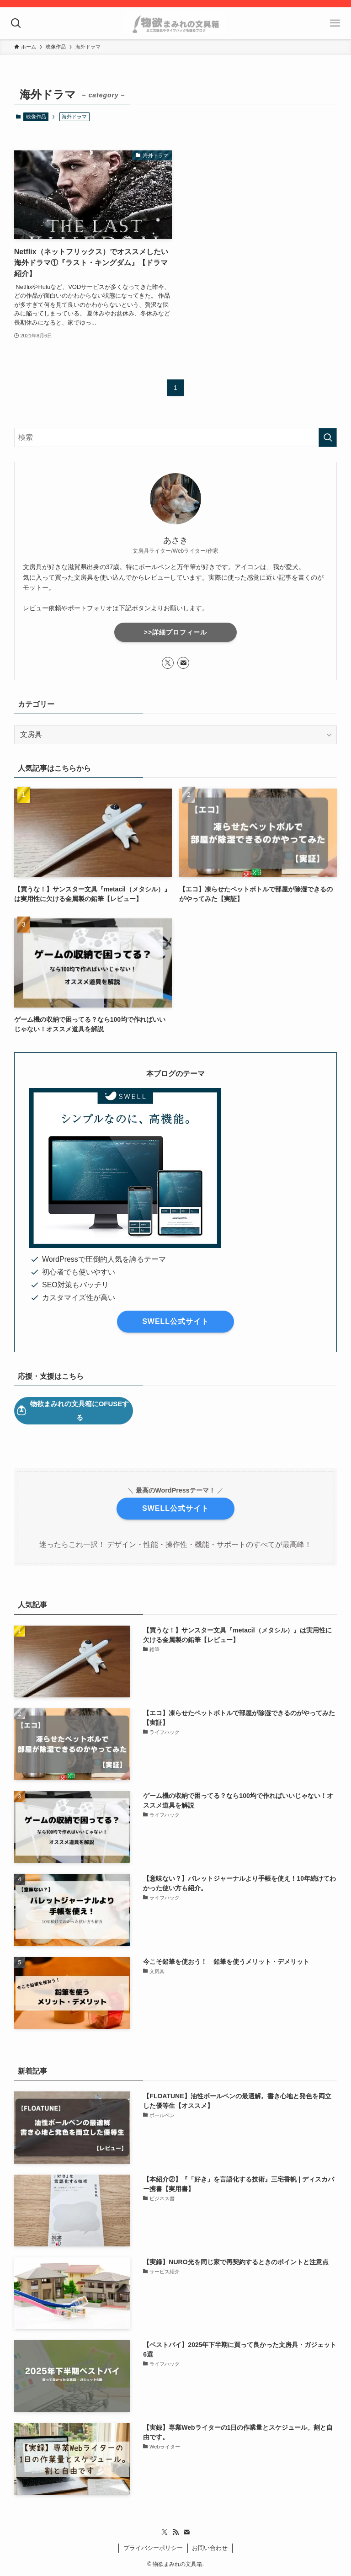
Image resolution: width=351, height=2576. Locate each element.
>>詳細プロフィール (175, 632)
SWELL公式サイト (175, 1321)
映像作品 (36, 116)
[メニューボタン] (335, 23)
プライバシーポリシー (153, 2547)
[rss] (175, 2532)
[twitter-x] (168, 663)
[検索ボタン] (16, 23)
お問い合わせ (210, 2547)
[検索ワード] (175, 437)
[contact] (183, 663)
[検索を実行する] (328, 437)
